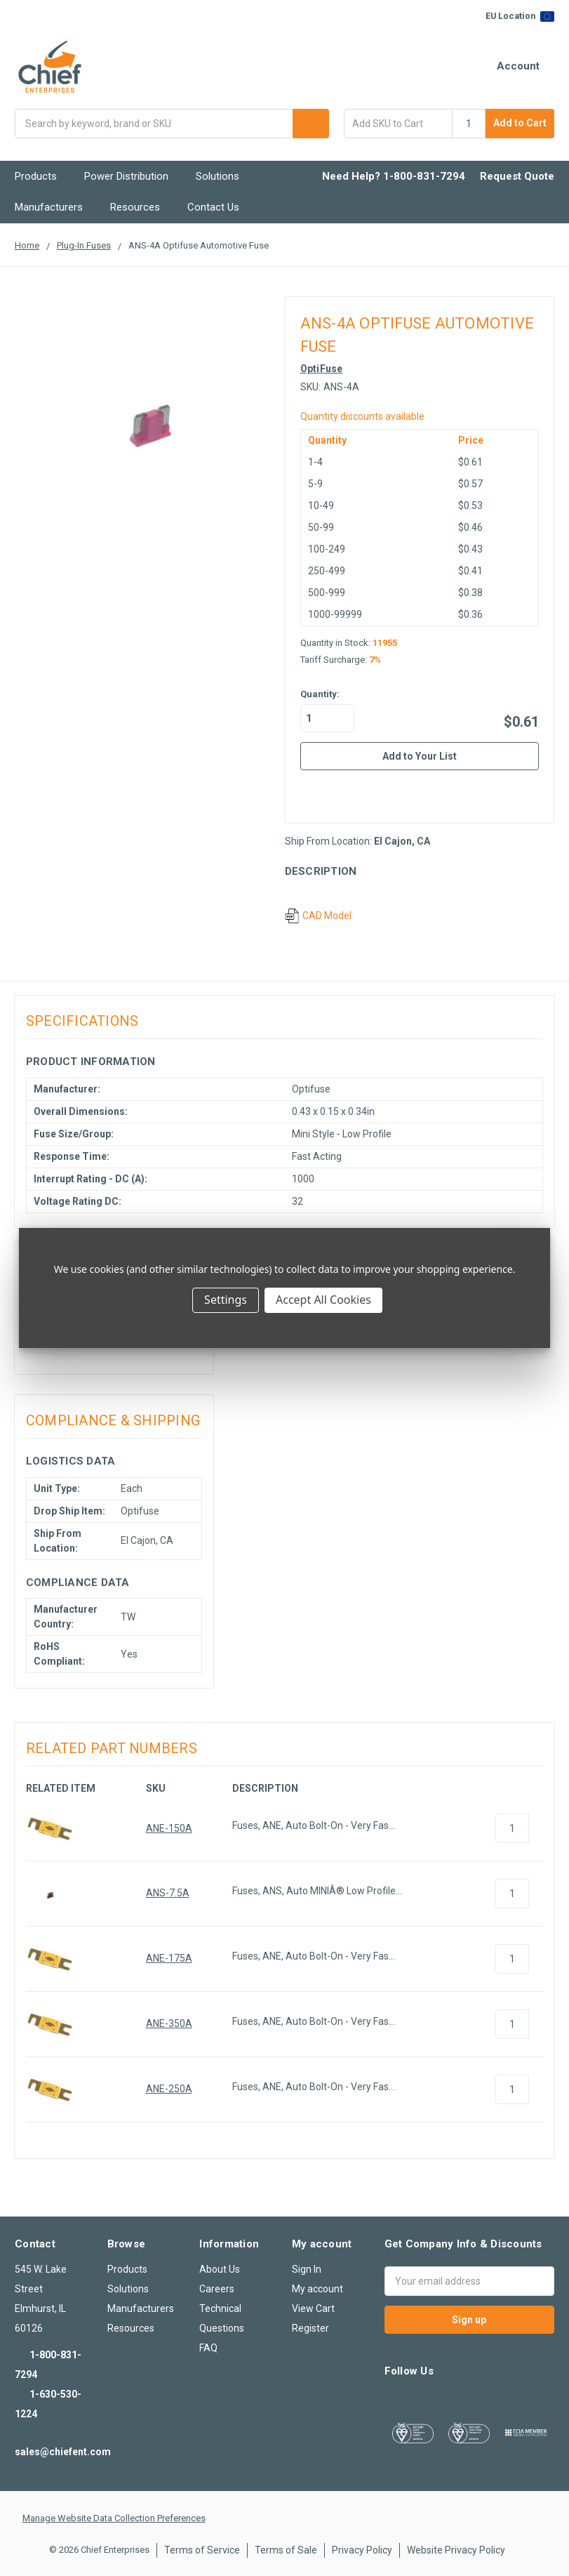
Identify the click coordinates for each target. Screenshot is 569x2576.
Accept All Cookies (323, 1299)
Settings (225, 1299)
